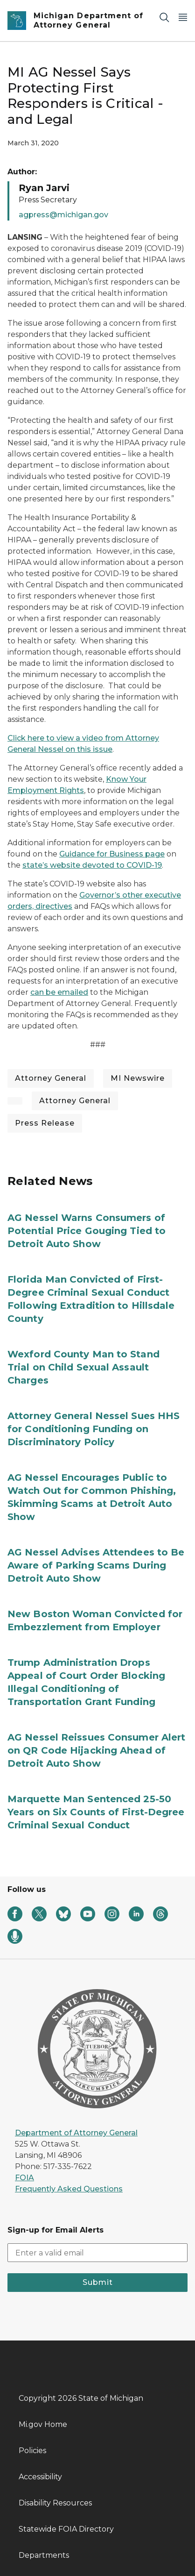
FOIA (24, 2177)
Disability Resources (55, 2502)
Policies (32, 2450)
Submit (98, 2282)
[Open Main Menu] (182, 17)
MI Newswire (138, 1078)
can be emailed (59, 992)
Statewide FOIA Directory (66, 2529)
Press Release (45, 1123)
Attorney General (50, 1078)
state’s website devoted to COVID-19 (92, 865)
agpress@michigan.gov (63, 214)
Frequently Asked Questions (69, 2188)
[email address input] (97, 2252)
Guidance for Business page (112, 853)
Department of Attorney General (76, 2132)
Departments (44, 2555)
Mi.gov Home (43, 2424)
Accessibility (40, 2476)
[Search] (164, 17)
